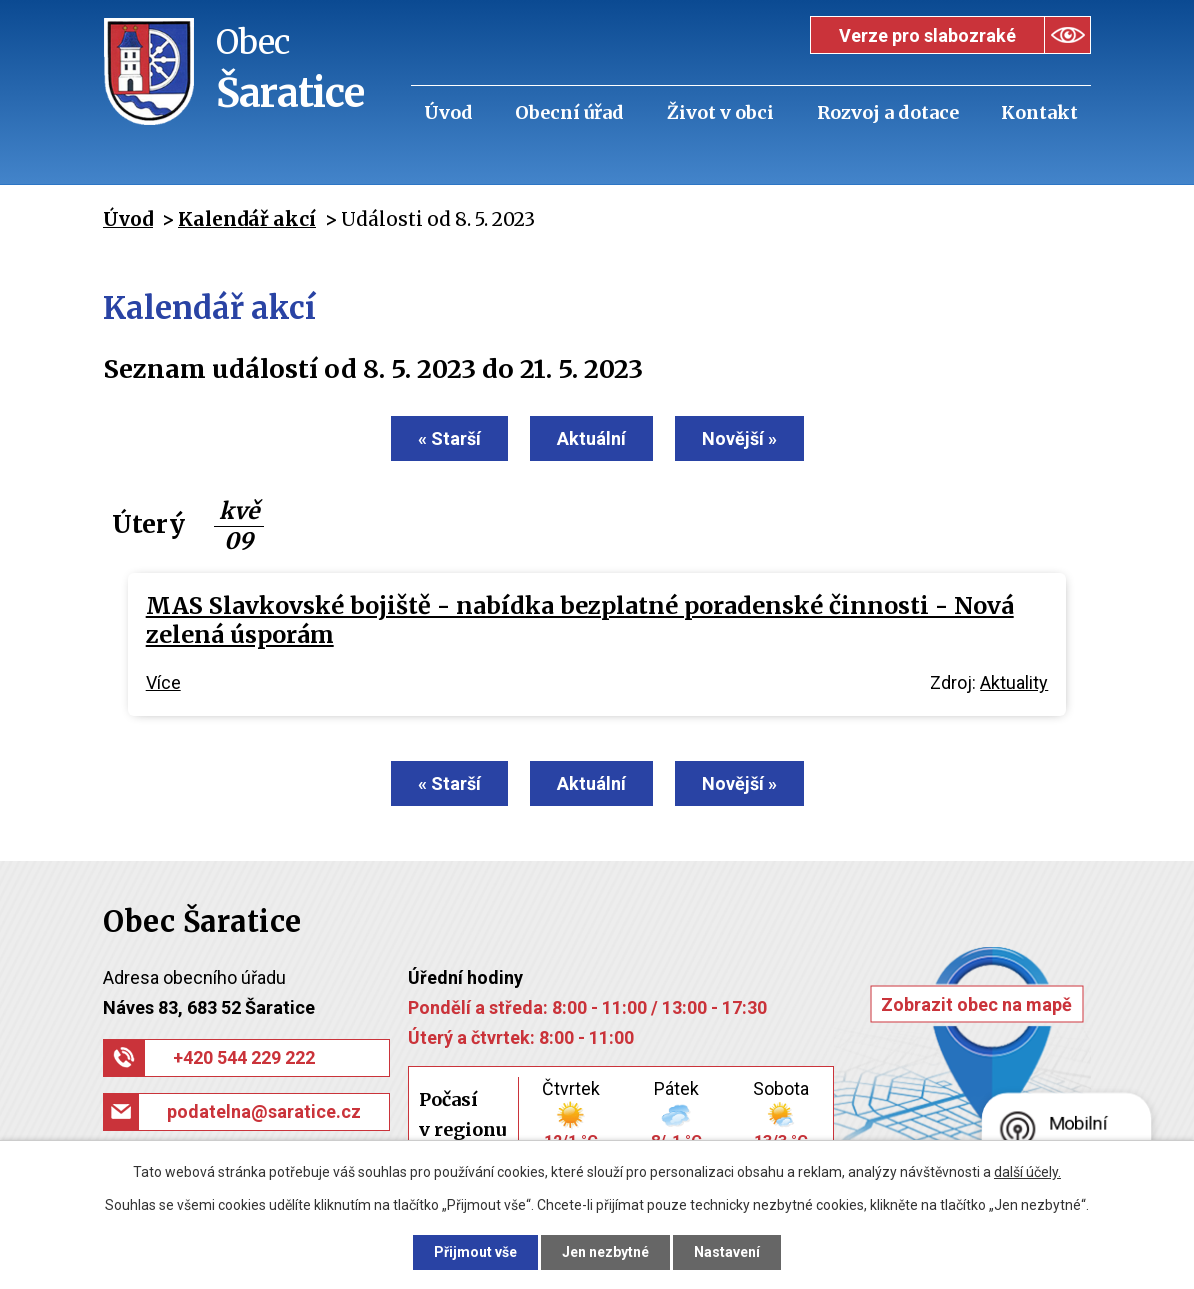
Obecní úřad (569, 112)
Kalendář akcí (247, 219)
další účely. (1027, 1172)
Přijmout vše (475, 1252)
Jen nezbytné (605, 1252)
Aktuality (1014, 682)
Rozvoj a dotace (888, 112)
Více (163, 682)
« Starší (449, 438)
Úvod (448, 112)
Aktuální (591, 438)
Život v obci (720, 112)
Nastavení (727, 1252)
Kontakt (1039, 112)
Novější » (739, 438)
